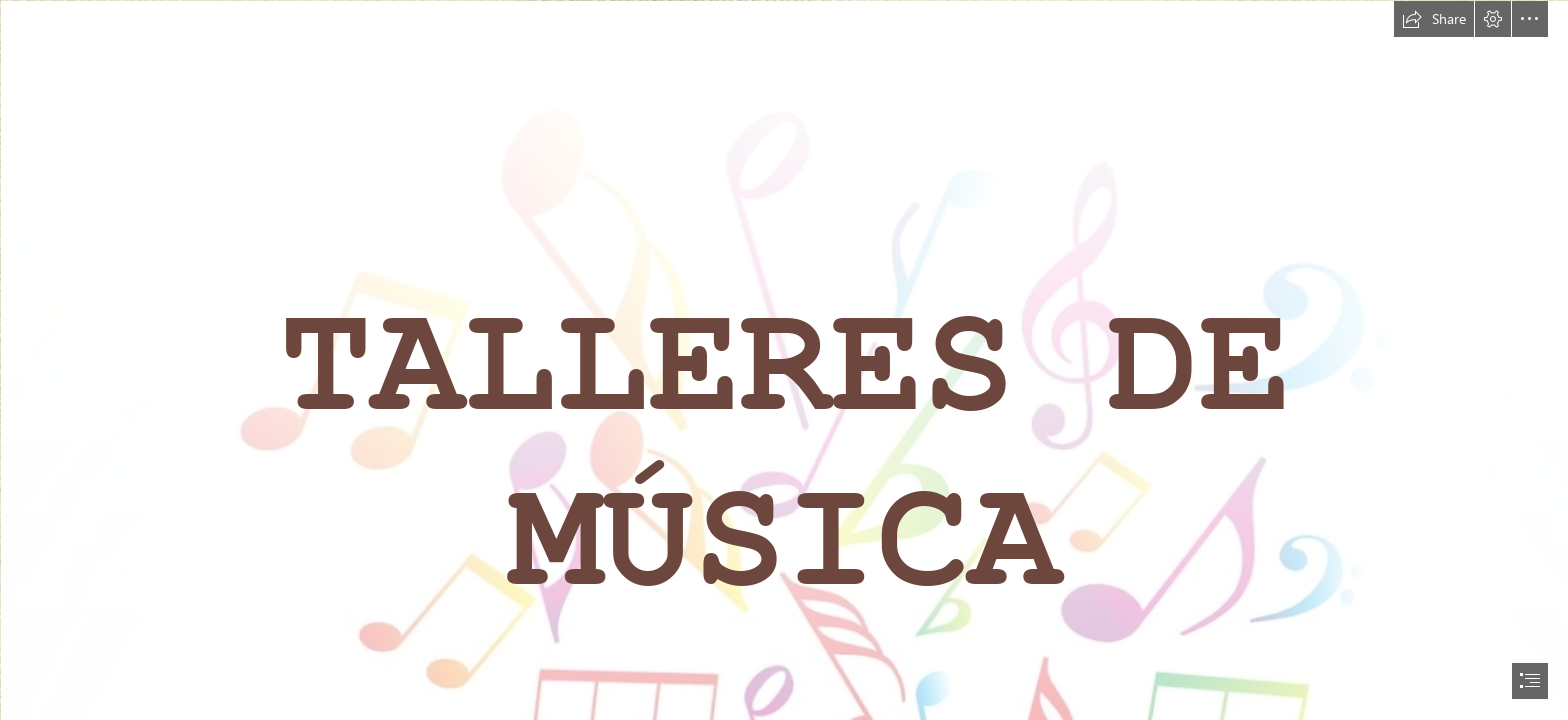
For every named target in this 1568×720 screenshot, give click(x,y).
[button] (1434, 19)
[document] (784, 360)
